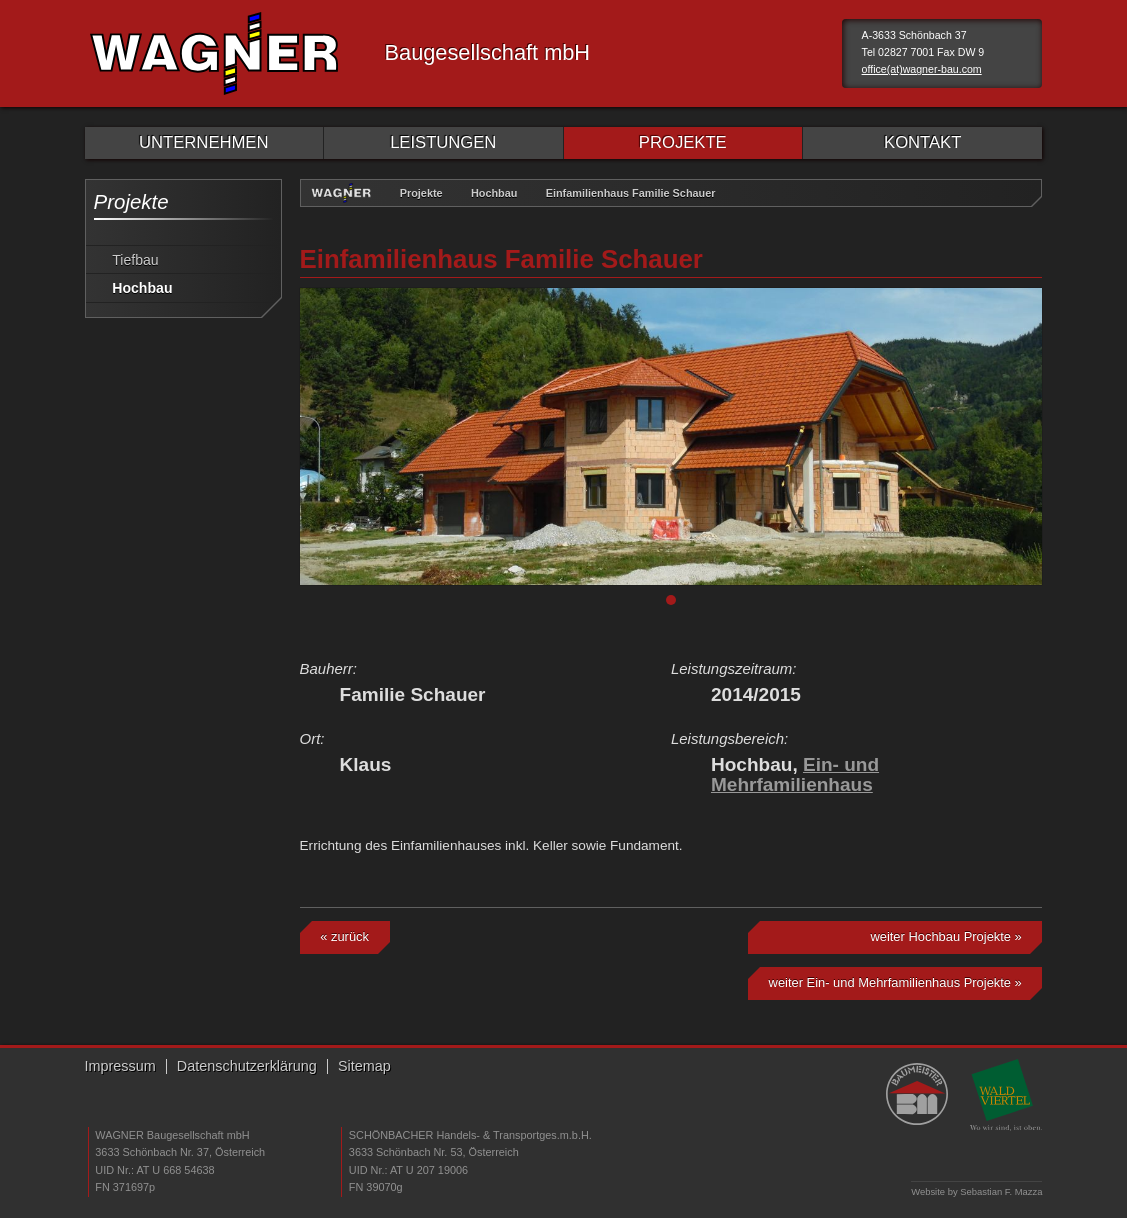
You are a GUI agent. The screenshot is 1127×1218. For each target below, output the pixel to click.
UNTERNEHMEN (203, 142)
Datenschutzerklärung (247, 1066)
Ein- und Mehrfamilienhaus (795, 774)
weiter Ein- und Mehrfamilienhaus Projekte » (895, 982)
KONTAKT (922, 142)
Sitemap (364, 1066)
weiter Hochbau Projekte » (945, 936)
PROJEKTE (683, 142)
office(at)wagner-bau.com (922, 69)
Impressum (120, 1066)
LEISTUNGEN (443, 142)
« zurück (344, 936)
